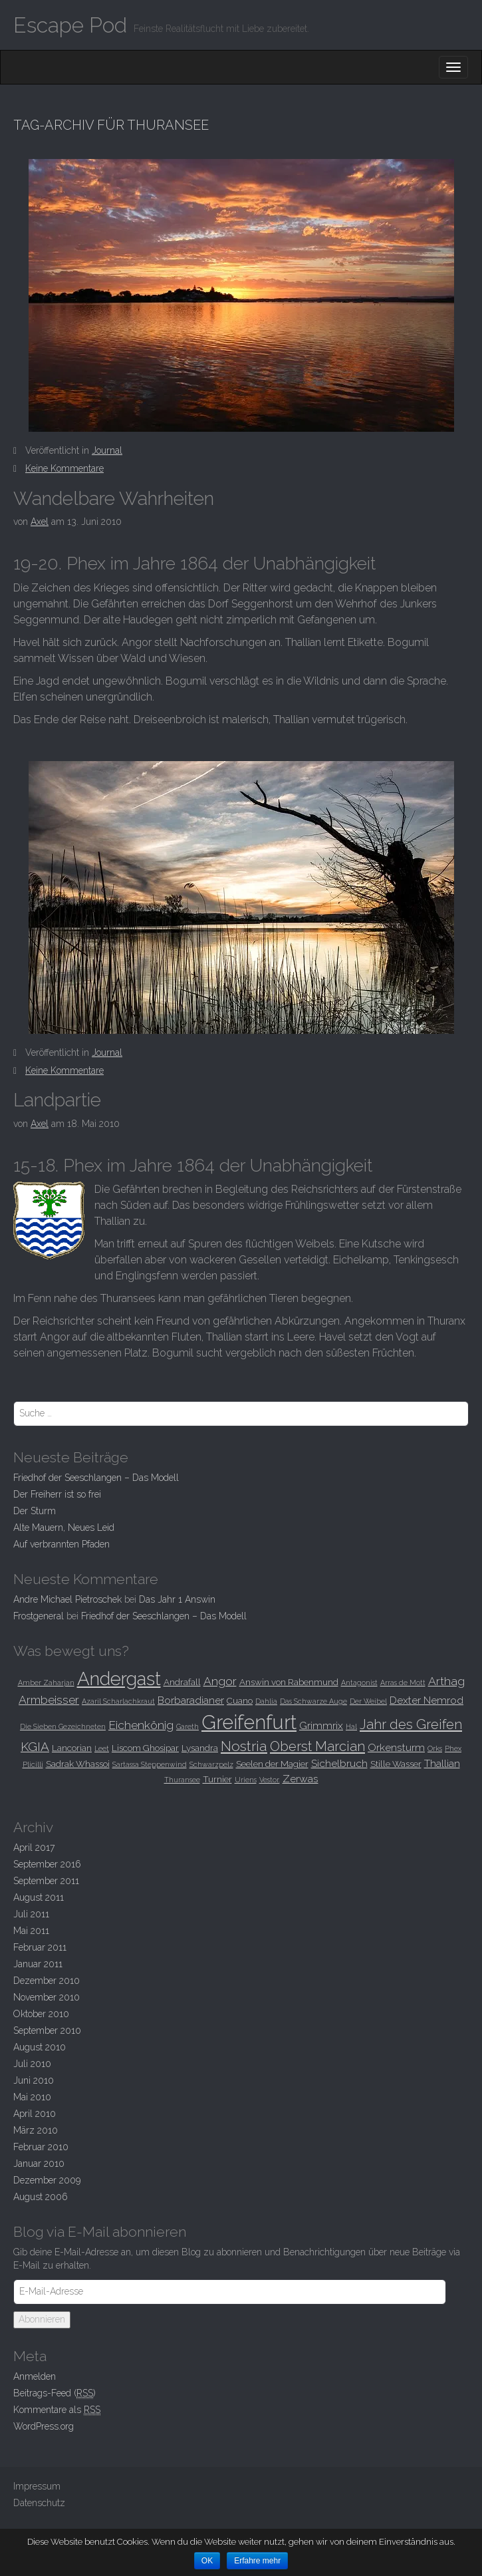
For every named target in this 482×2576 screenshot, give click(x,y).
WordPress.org (43, 2426)
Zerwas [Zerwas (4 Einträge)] (300, 1778)
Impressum (36, 2486)
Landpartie (57, 1100)
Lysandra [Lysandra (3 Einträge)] (199, 1747)
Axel (40, 521)
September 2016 (47, 1864)
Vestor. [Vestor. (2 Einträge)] (269, 1780)
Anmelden (34, 2376)
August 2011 (38, 1897)
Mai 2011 (31, 1930)
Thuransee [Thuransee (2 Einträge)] (182, 1780)
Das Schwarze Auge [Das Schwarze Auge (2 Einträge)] (313, 1701)
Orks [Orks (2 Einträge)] (434, 1748)
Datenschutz (39, 2502)
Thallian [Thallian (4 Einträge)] (442, 1763)
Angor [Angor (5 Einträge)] (220, 1681)
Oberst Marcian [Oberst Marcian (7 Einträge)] (317, 1746)
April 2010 (34, 2113)
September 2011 (46, 1880)
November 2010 (46, 1997)
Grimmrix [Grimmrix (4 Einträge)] (321, 1725)
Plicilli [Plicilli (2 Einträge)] (33, 1764)
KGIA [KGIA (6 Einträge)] (35, 1746)
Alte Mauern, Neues (63, 1527)
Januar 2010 (38, 2163)
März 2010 (35, 2130)
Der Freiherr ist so (57, 1494)
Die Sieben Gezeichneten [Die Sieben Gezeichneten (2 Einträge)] (63, 1726)
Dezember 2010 (46, 1980)
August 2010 (39, 2047)
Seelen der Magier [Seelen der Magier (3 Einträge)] (272, 1763)
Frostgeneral (38, 1616)
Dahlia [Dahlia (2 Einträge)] (266, 1701)
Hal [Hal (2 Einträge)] (351, 1726)
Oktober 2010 (41, 2014)
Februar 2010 (40, 2147)
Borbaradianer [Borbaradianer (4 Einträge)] (191, 1700)
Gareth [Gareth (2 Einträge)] (187, 1726)
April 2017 (34, 1847)
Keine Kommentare (64, 468)
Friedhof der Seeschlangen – (96, 1477)
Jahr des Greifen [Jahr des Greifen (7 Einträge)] (411, 1724)
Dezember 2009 (46, 2180)
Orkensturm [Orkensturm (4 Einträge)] (396, 1747)
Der (34, 1511)
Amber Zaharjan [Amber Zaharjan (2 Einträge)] (46, 1683)
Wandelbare (113, 499)
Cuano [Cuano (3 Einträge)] (240, 1700)
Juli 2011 (31, 1914)
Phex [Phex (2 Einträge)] (453, 1748)
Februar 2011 (39, 1947)
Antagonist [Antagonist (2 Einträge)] (359, 1683)
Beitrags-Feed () (54, 2393)
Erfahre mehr (257, 2560)
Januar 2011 (37, 1964)
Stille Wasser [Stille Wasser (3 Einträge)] (396, 1763)
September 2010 (47, 2030)
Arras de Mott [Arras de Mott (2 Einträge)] (402, 1683)
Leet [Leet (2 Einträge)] (101, 1748)
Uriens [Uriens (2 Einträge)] (246, 1780)
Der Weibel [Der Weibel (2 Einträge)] (368, 1701)
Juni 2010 (33, 2080)
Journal (107, 450)
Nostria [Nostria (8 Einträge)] (244, 1746)
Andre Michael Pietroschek (67, 1599)
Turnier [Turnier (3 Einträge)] (217, 1779)
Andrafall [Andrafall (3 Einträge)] (182, 1682)
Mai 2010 (32, 2097)
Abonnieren (42, 2319)
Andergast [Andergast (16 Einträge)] (119, 1678)
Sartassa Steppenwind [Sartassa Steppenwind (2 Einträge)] (149, 1764)
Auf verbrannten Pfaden (61, 1544)
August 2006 (40, 2196)
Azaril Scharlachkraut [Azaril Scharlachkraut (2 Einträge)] (118, 1701)
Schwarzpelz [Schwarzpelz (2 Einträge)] (211, 1764)
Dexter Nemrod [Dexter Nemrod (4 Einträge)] (426, 1700)
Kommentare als (56, 2410)
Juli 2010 (32, 2063)
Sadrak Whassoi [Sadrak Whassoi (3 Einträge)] (78, 1763)
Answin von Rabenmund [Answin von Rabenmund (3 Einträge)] (288, 1682)
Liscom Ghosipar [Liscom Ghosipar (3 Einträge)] (145, 1747)
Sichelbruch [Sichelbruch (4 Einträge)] (339, 1763)
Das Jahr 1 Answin (177, 1599)
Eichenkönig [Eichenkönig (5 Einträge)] (141, 1725)
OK (207, 2560)
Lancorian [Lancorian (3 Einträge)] (72, 1747)
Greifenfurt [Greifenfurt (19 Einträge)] (249, 1722)
